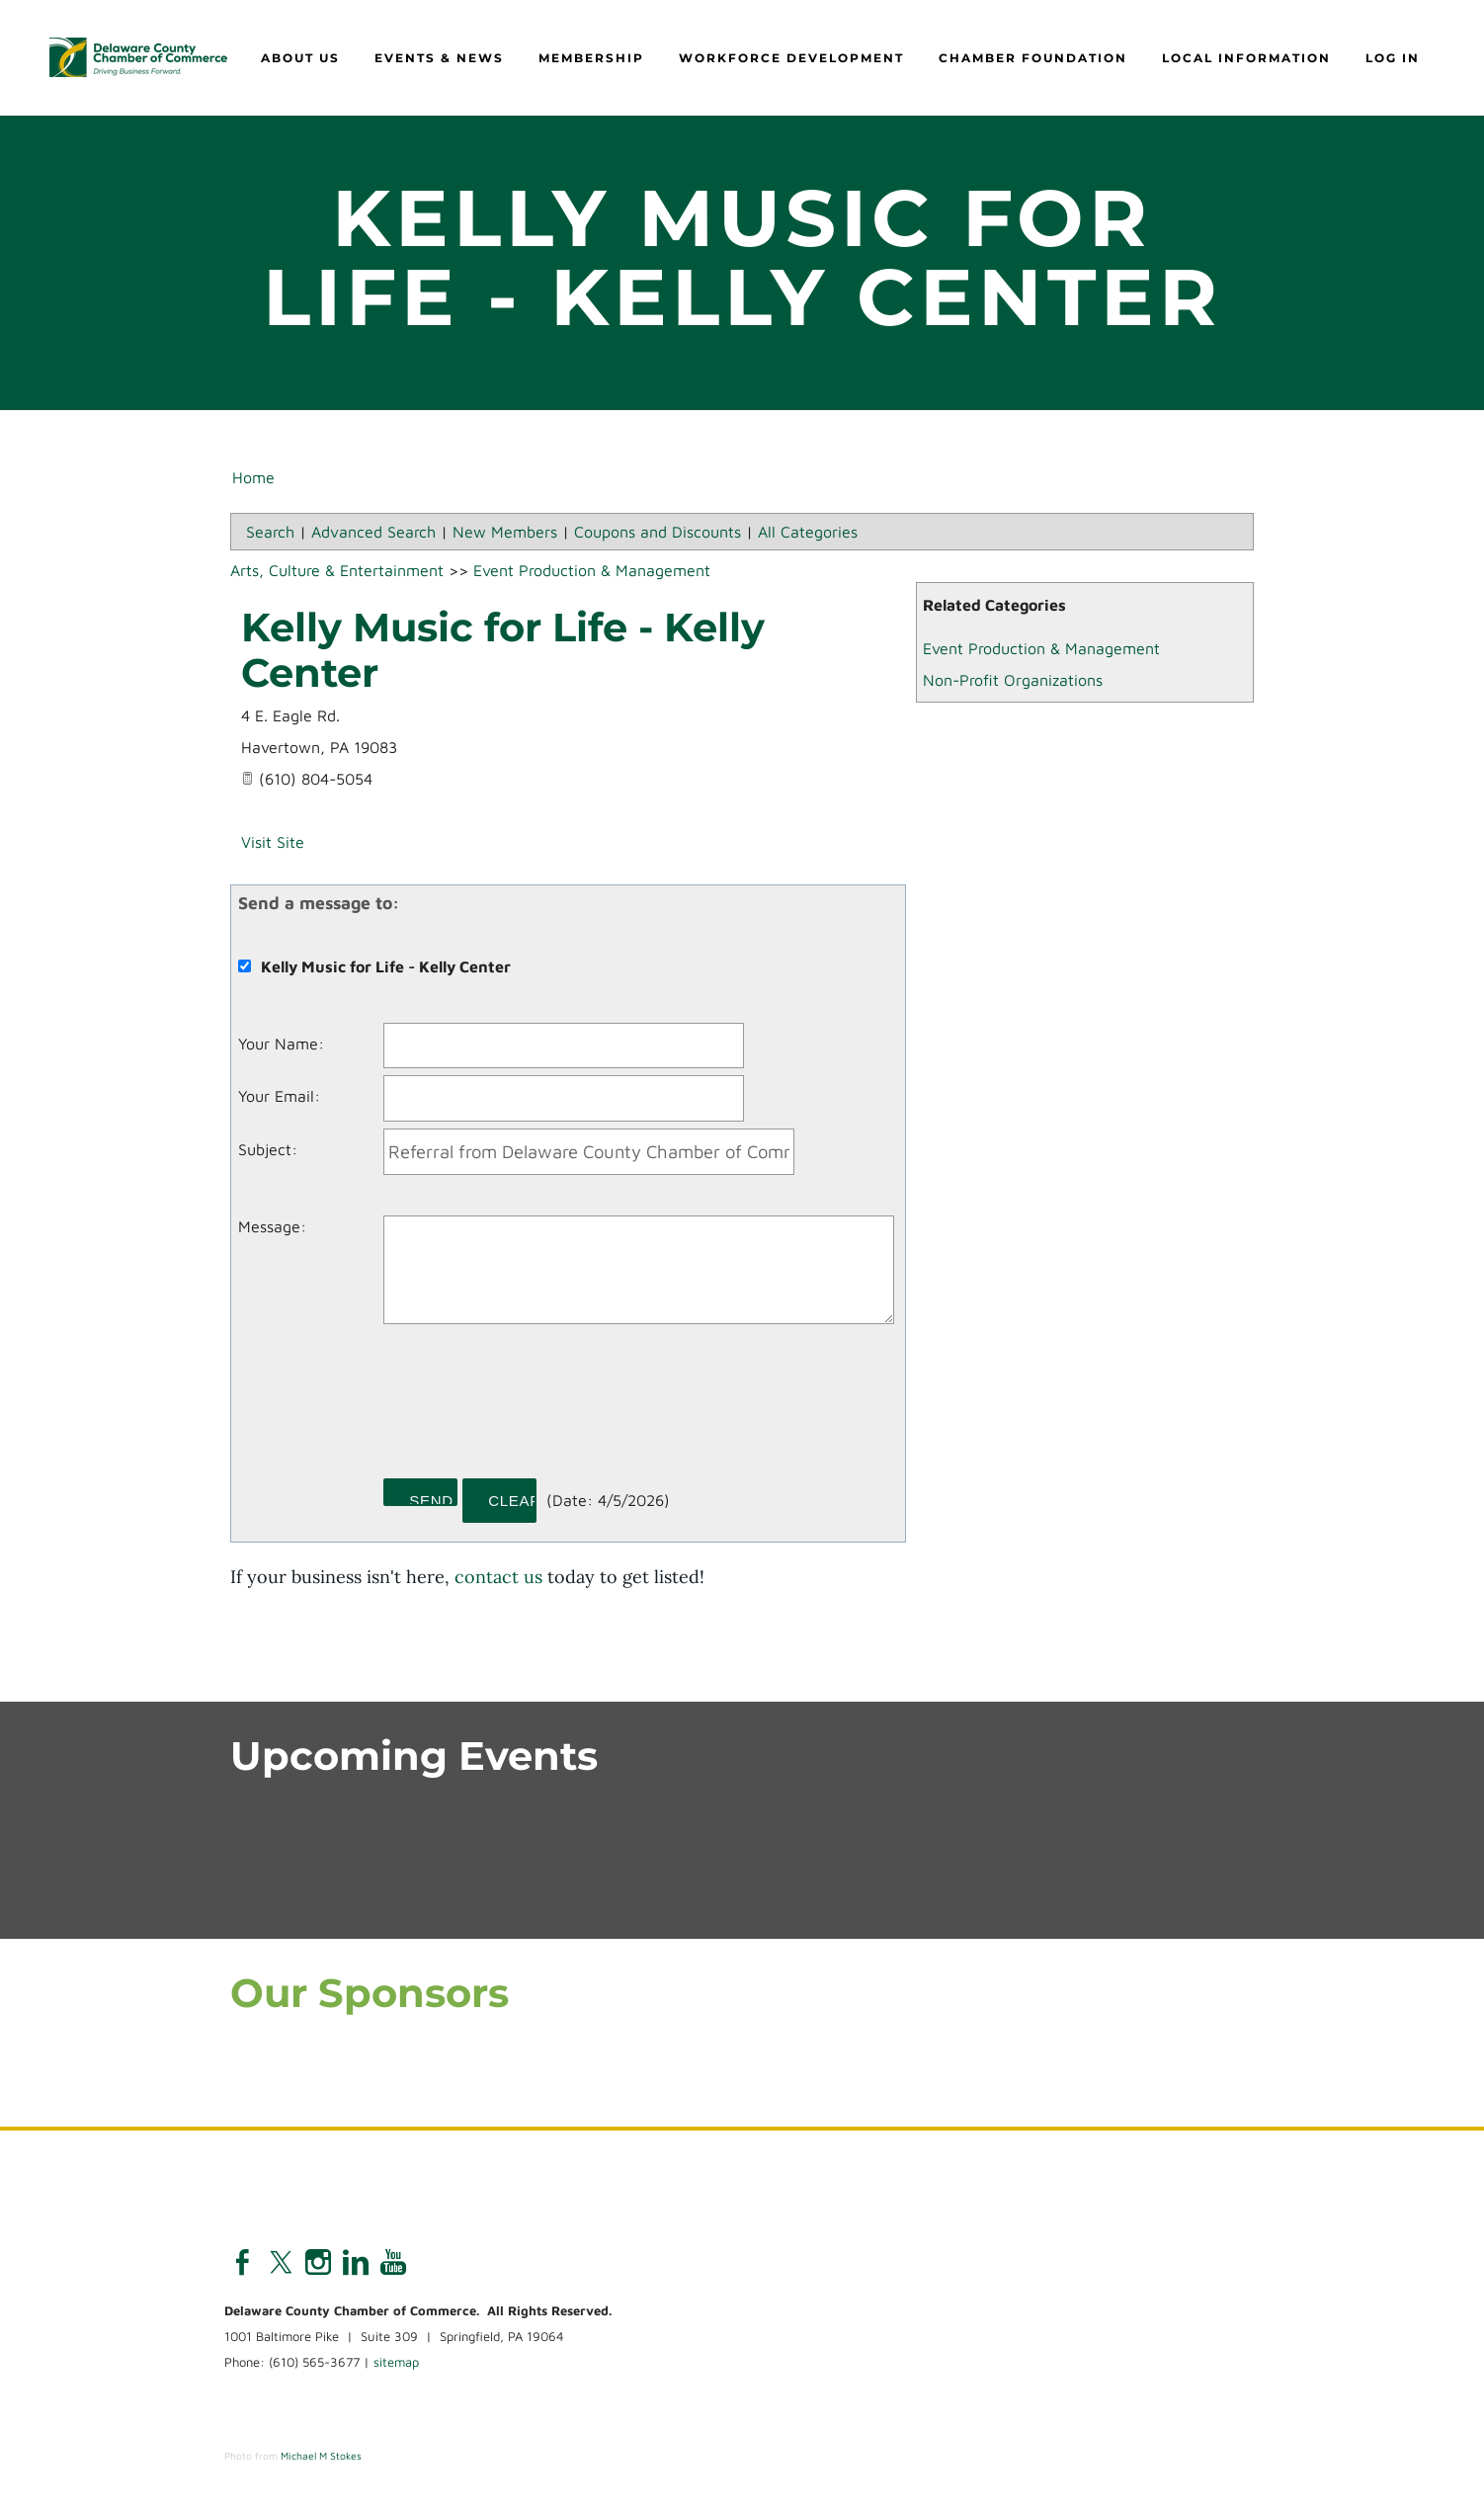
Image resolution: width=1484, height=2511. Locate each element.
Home (253, 480)
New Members (505, 535)
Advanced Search (373, 535)
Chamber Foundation (1033, 59)
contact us (498, 1579)
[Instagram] (318, 2266)
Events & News (439, 59)
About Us (300, 59)
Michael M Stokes (321, 2459)
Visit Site (272, 845)
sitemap (396, 2366)
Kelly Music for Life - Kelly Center (503, 653)
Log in (1392, 59)
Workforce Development (791, 59)
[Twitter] (280, 2266)
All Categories (808, 535)
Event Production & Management (1041, 651)
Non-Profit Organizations (1013, 683)
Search (270, 535)
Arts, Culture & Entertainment (337, 573)
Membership (591, 59)
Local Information (1246, 59)
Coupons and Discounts (657, 535)
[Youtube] (393, 2266)
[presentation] (533, 1411)
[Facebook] (243, 2266)
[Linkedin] (356, 2266)
